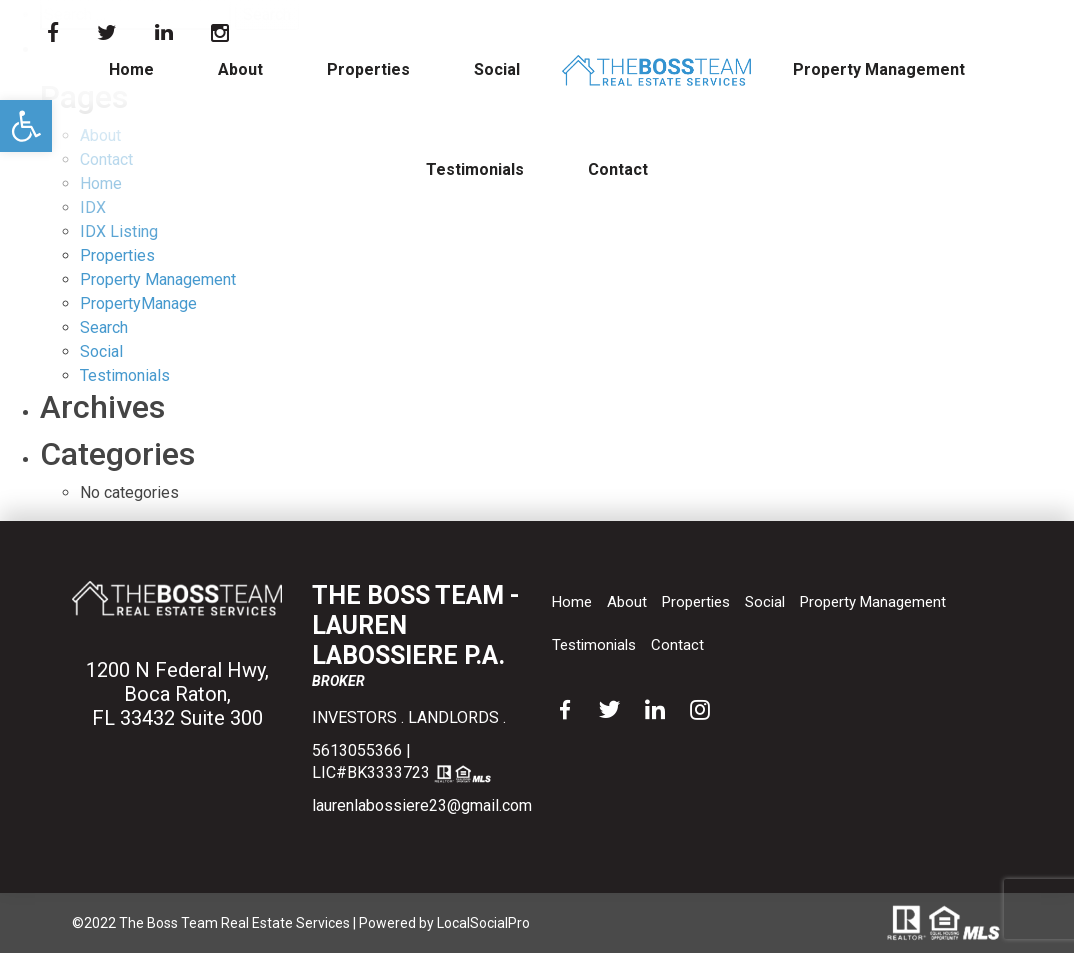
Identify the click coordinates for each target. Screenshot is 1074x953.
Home (131, 69)
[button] (26, 126)
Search (104, 327)
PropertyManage (138, 303)
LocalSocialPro (483, 923)
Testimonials (475, 169)
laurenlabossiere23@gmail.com (422, 805)
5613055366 (357, 750)
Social (497, 69)
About (240, 69)
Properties (368, 69)
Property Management (879, 69)
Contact (618, 169)
